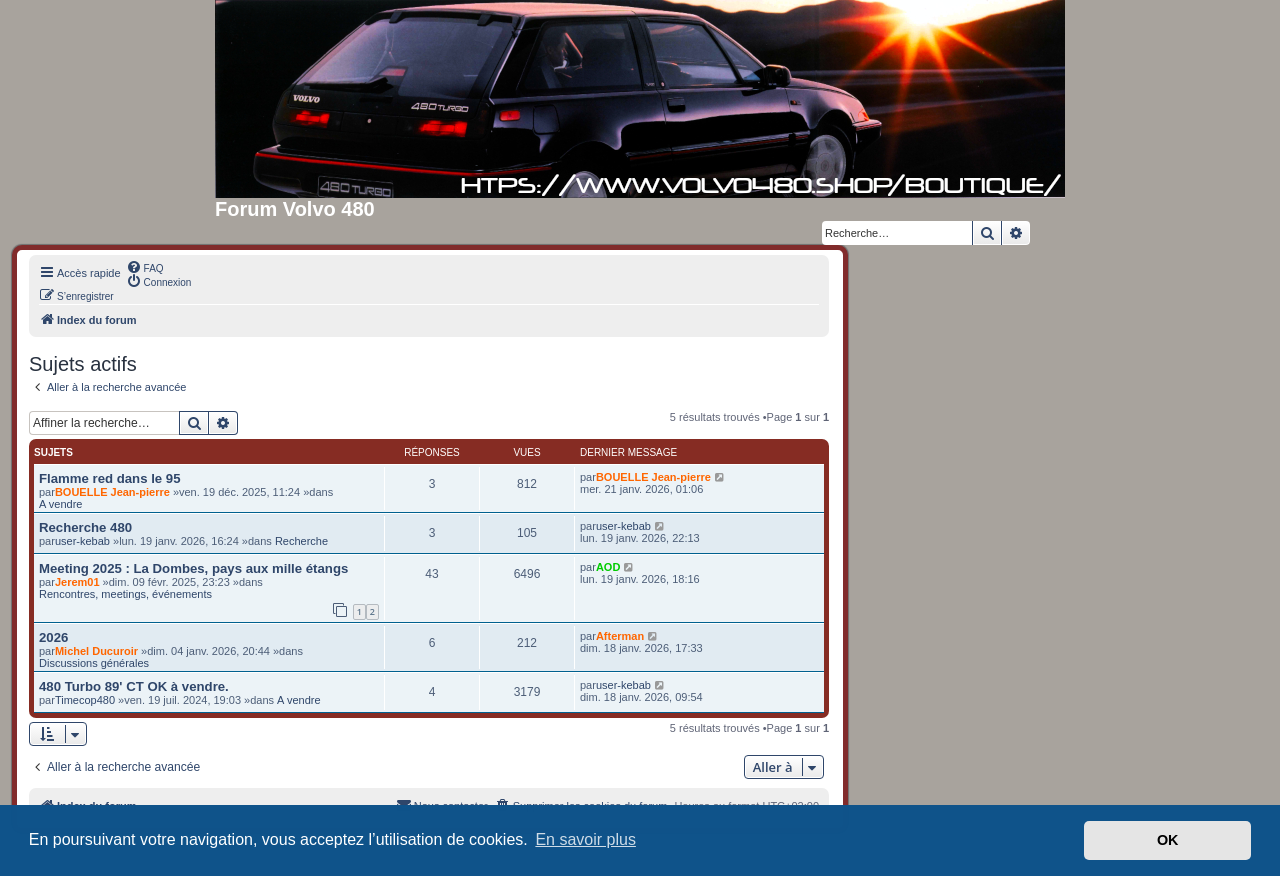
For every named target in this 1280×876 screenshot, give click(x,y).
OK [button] (1168, 840)
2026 (53, 637)
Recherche (301, 541)
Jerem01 (77, 582)
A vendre (60, 504)
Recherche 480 (85, 527)
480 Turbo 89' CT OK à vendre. (134, 686)
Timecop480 (85, 700)
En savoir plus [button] (585, 839)
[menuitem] (145, 267)
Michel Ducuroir (96, 651)
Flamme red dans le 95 (109, 478)
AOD (608, 567)
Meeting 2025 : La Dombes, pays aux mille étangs (193, 568)
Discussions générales (94, 663)
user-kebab (82, 541)
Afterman (620, 636)
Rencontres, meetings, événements (125, 594)
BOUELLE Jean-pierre (112, 492)
